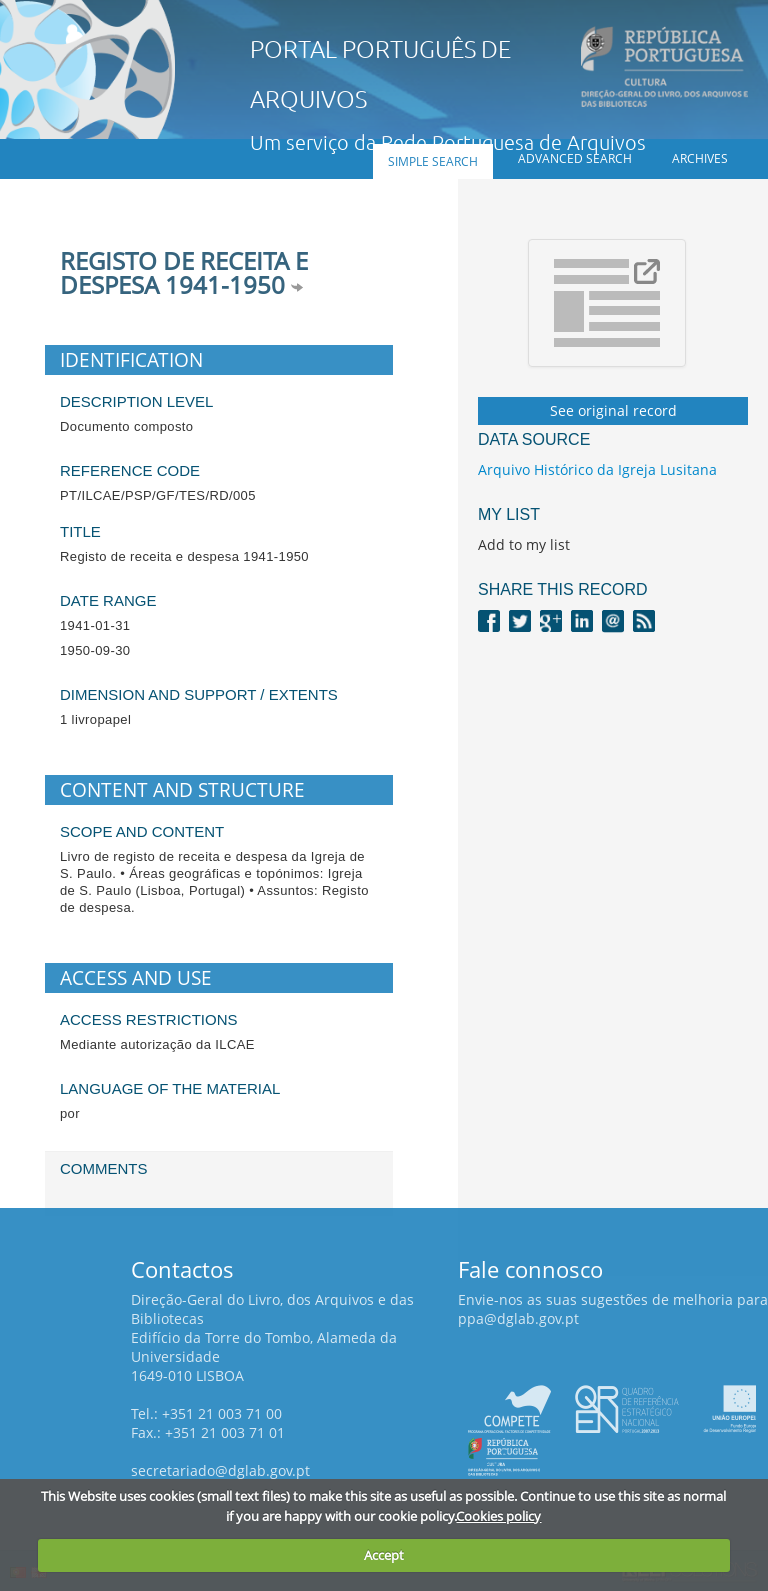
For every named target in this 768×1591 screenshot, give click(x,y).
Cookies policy (498, 1516)
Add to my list (524, 544)
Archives (700, 158)
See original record (613, 410)
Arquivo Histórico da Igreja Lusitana (597, 469)
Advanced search (575, 158)
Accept (384, 1555)
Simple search (433, 161)
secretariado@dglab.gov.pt (220, 1470)
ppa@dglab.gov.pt (518, 1318)
